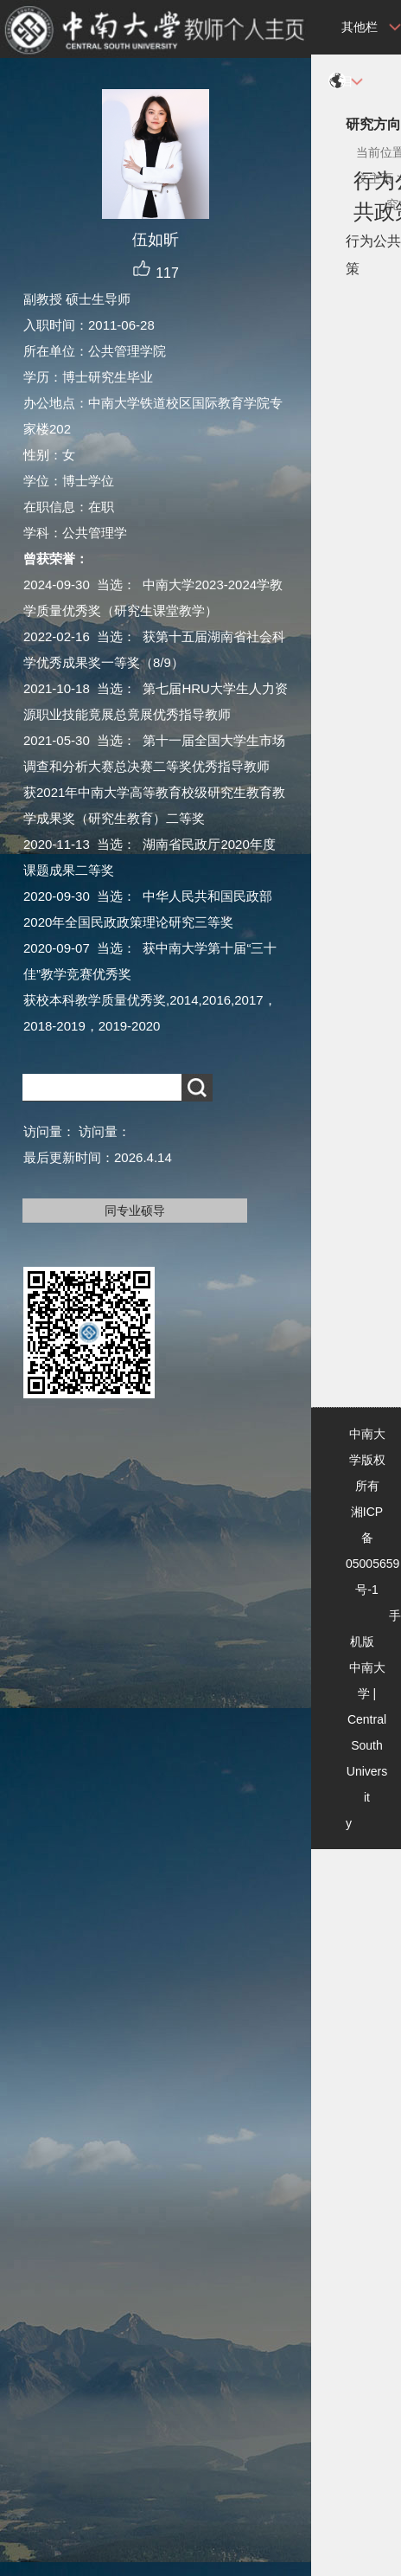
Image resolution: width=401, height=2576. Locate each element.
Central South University (366, 1771)
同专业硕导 (135, 1210)
